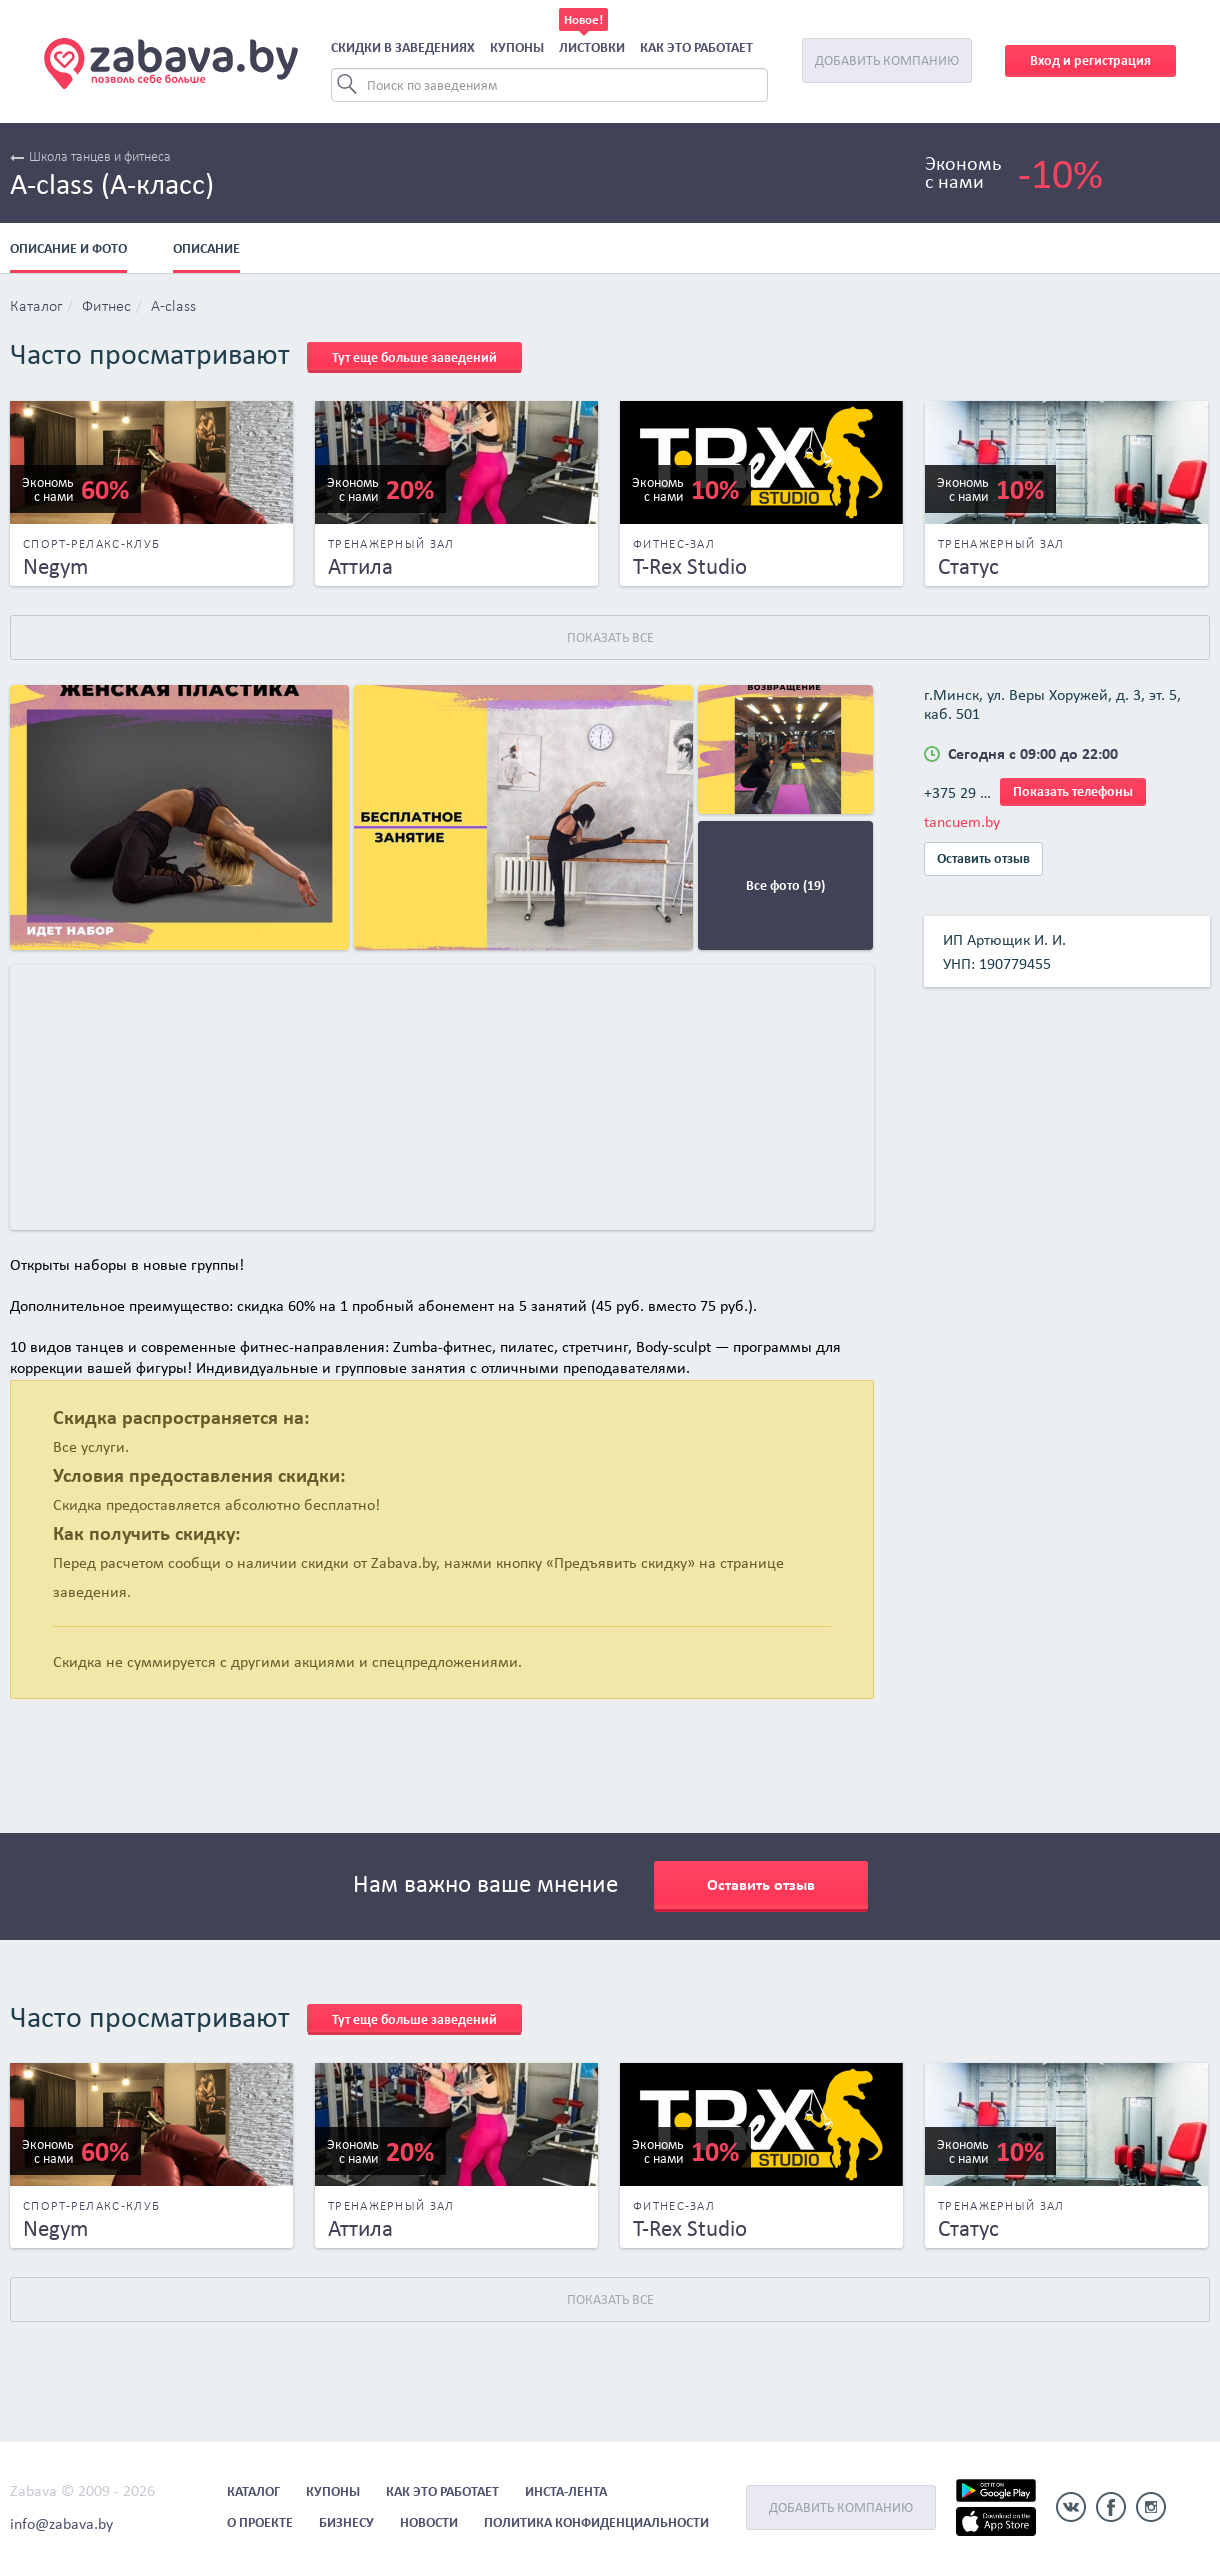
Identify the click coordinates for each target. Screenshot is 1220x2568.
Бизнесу (346, 2522)
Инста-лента (566, 2491)
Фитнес (106, 307)
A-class (173, 307)
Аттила (360, 566)
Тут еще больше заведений (414, 357)
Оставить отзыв (983, 858)
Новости (429, 2522)
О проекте (260, 2522)
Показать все (610, 637)
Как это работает (696, 47)
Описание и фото (68, 248)
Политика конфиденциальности (596, 2522)
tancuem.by (962, 821)
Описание (206, 248)
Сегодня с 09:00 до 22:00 (1033, 753)
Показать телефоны (1073, 791)
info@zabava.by (61, 2523)
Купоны (517, 47)
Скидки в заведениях (403, 47)
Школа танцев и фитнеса (90, 157)
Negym (55, 566)
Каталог (36, 307)
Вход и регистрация (1090, 60)
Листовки (592, 47)
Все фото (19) (785, 885)
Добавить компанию (887, 60)
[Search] (549, 85)
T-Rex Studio (690, 566)
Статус (968, 566)
